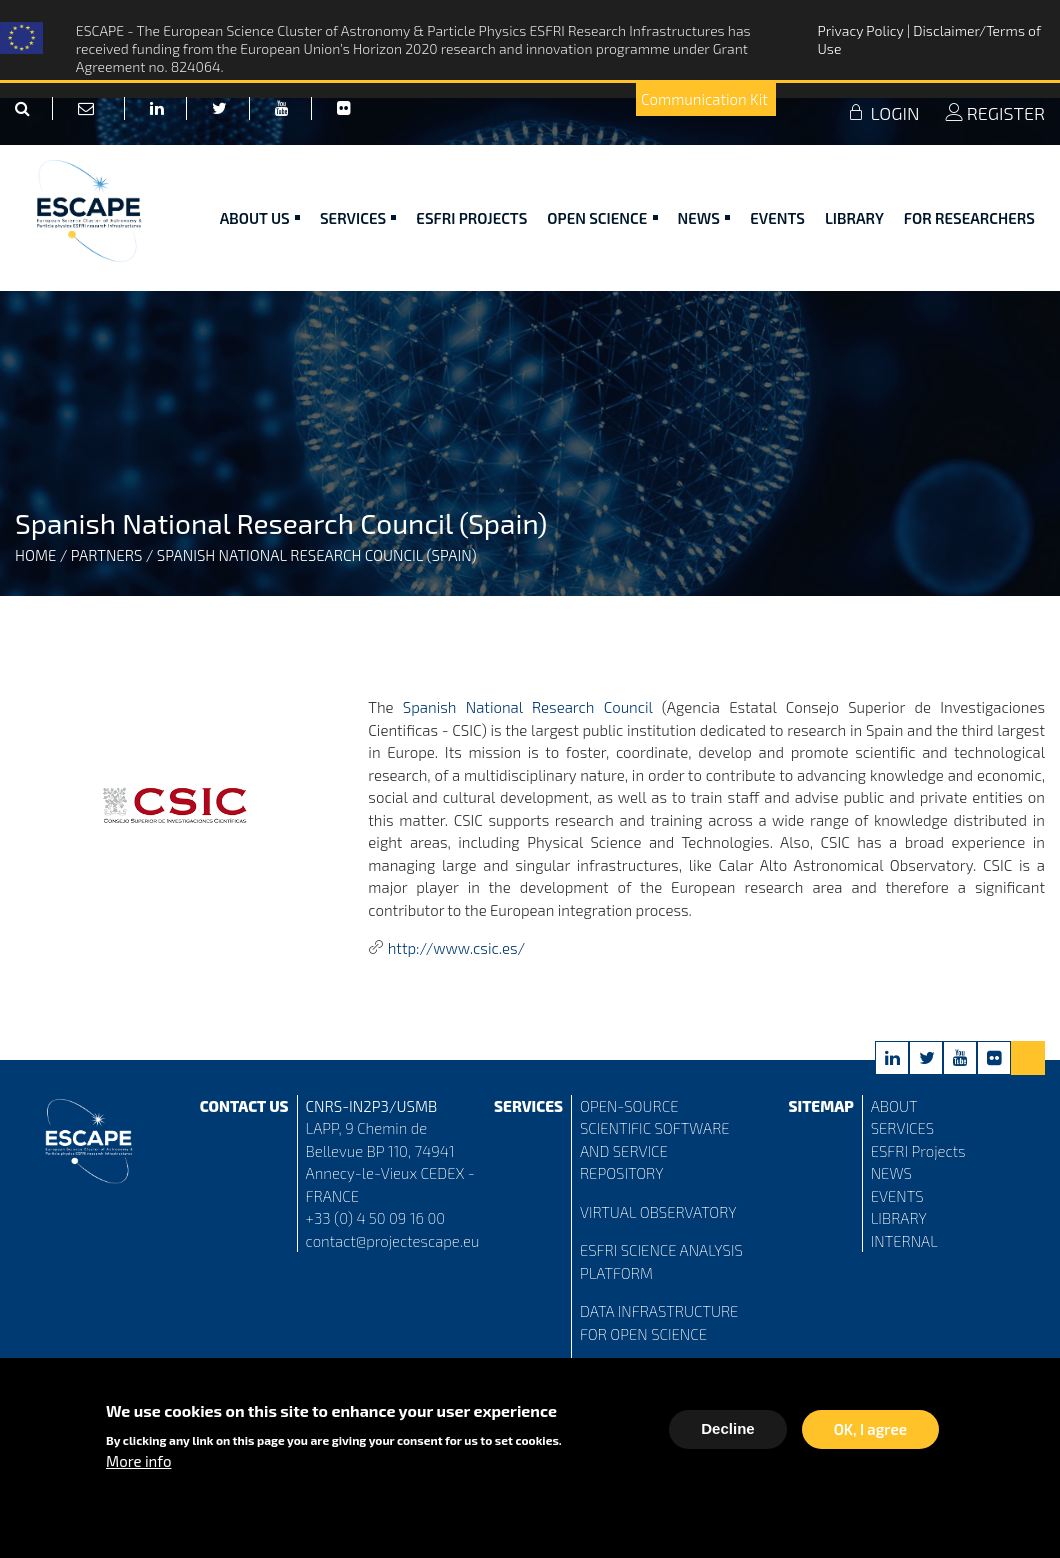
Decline (727, 1432)
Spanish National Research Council (528, 707)
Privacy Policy (861, 30)
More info (138, 1465)
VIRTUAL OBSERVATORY (658, 1212)
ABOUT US (260, 218)
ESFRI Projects (471, 218)
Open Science (602, 218)
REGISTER (995, 113)
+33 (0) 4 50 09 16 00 (376, 1218)
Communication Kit (704, 99)
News (704, 218)
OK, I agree (870, 1433)
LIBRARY (899, 1218)
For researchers (969, 218)
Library (854, 218)
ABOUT (894, 1106)
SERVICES (902, 1128)
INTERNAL (904, 1241)
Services (358, 218)
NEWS (891, 1173)
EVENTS (897, 1196)
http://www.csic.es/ (457, 948)
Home (35, 555)
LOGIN (883, 113)
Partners (107, 555)
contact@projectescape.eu (393, 1241)
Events (777, 218)
